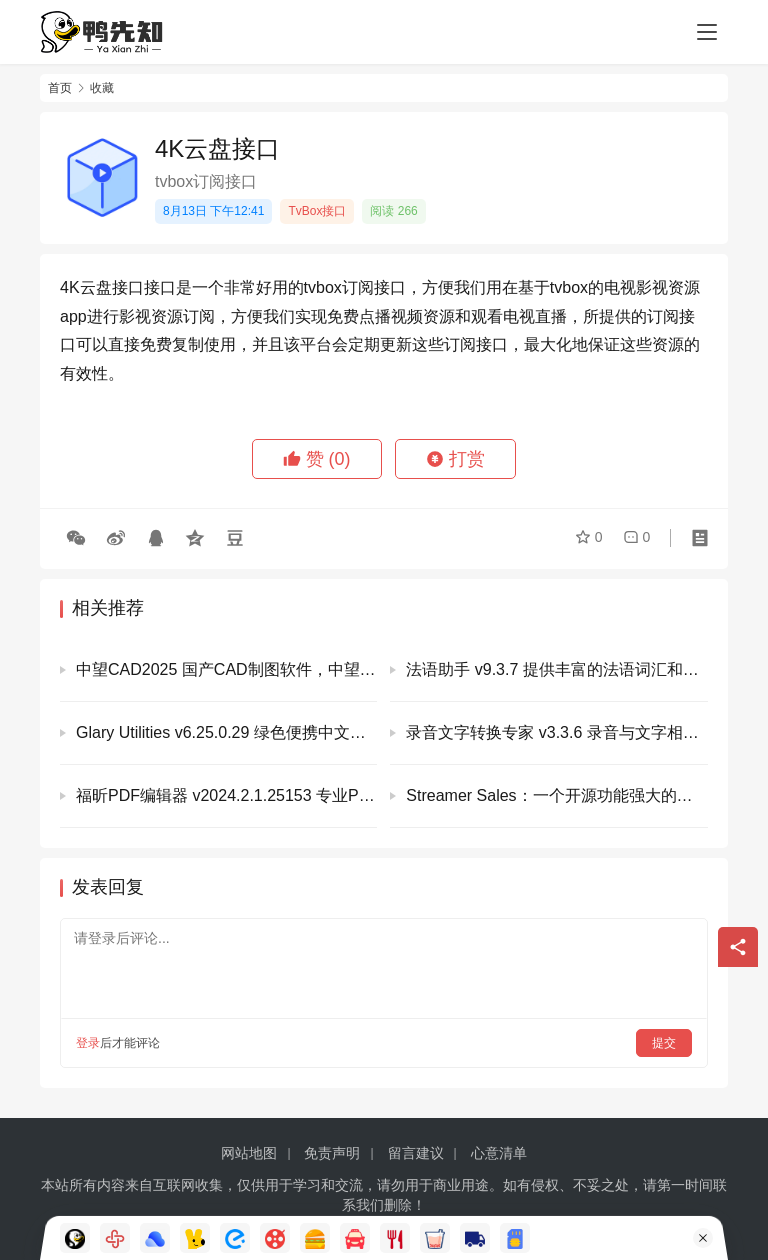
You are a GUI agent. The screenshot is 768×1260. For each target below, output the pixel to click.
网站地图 (249, 1153)
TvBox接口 (317, 211)
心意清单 (499, 1153)
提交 (664, 1043)
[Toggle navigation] (707, 32)
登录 (88, 1043)
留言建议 (416, 1153)
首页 (60, 88)
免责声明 (332, 1153)
